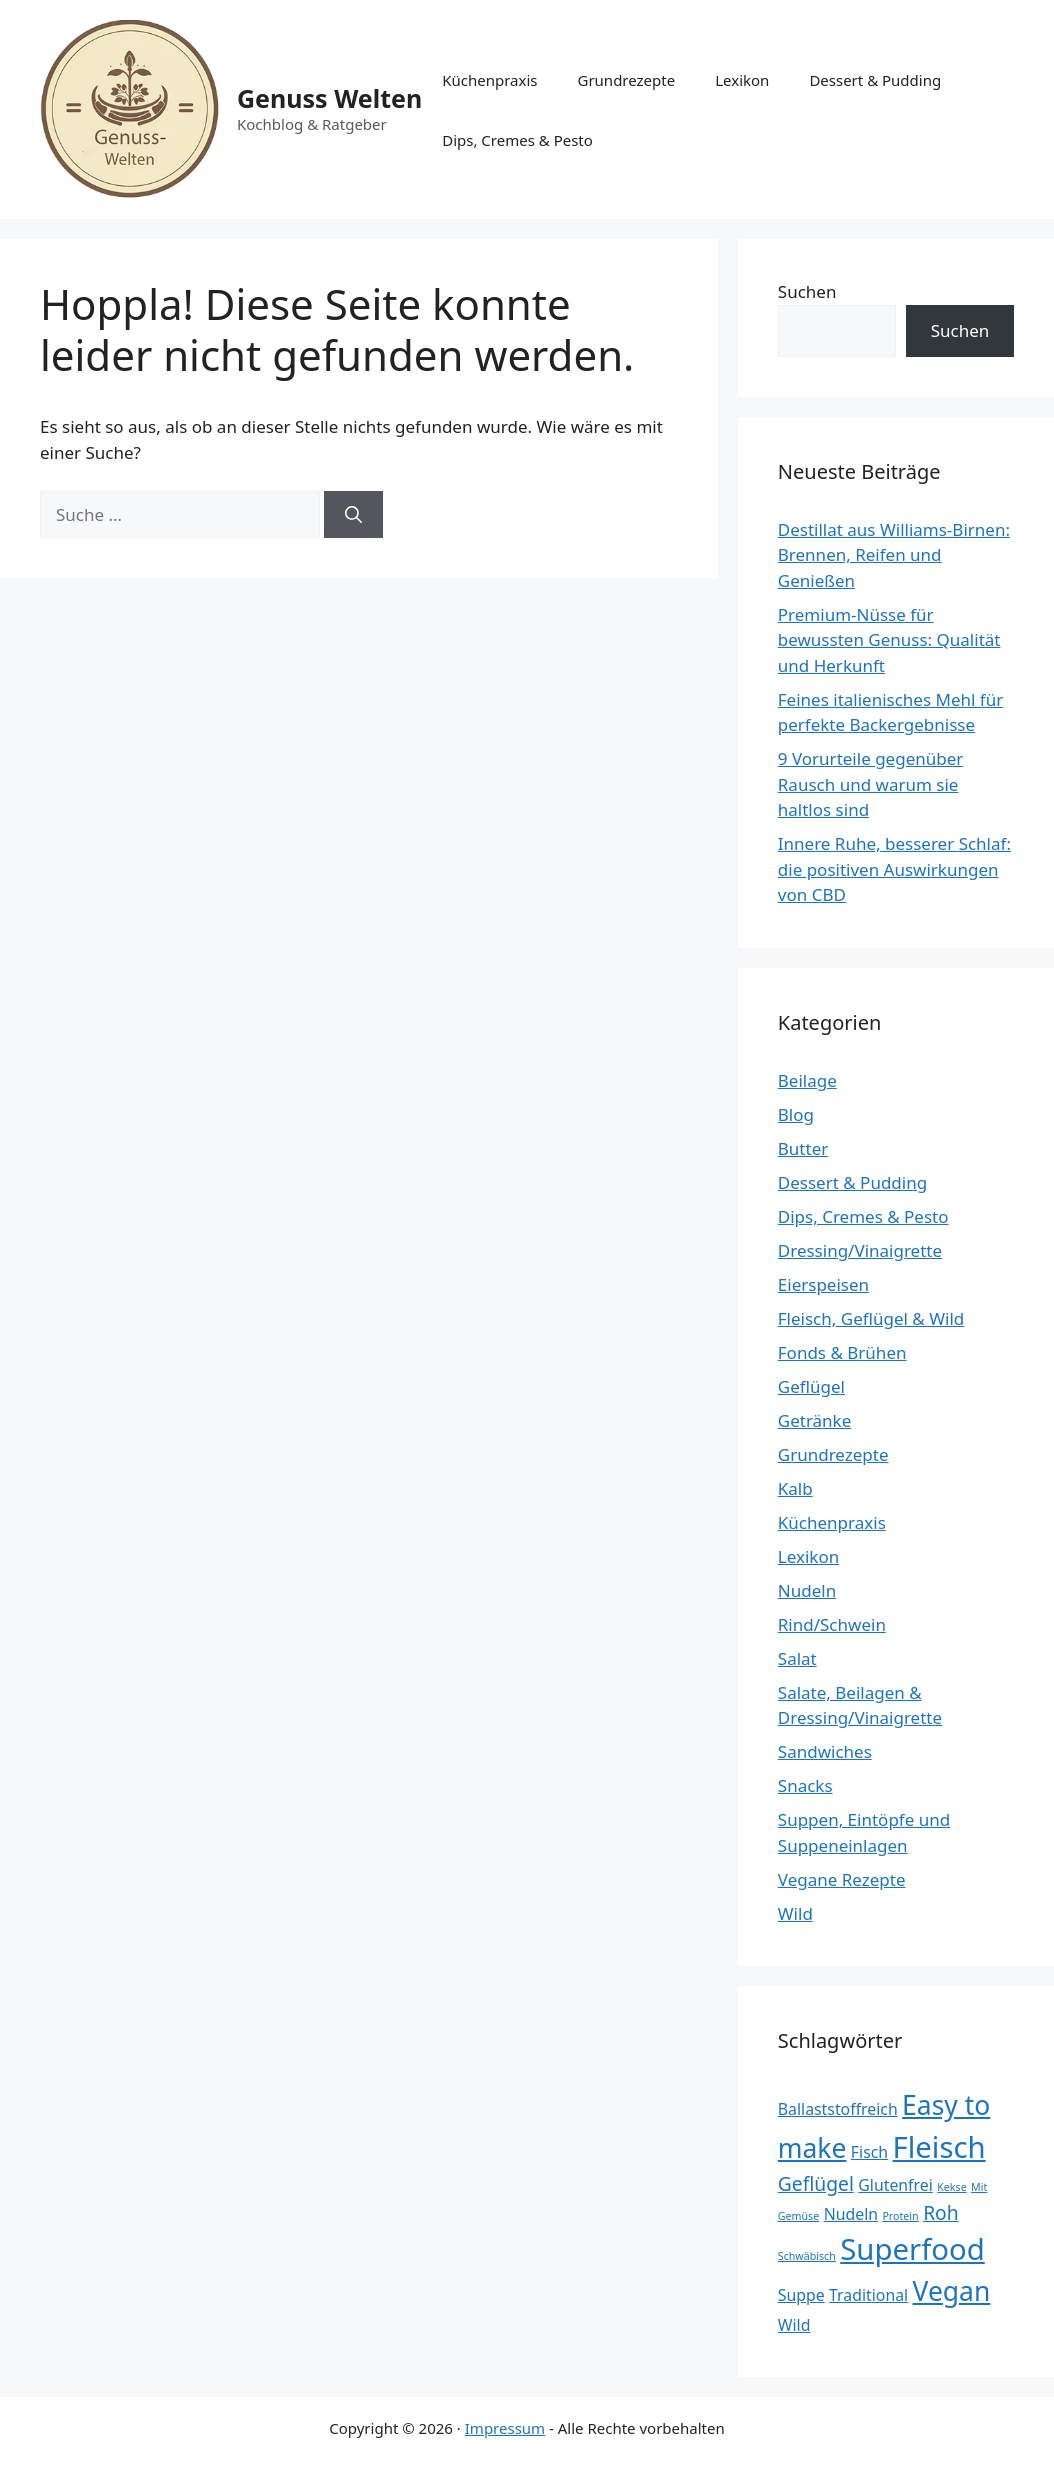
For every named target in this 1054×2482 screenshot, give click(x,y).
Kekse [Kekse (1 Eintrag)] (951, 2187)
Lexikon (742, 80)
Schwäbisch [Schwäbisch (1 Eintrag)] (807, 2256)
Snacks (805, 1785)
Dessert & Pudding (875, 80)
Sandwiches (825, 1751)
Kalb (795, 1488)
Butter (803, 1148)
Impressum (505, 2428)
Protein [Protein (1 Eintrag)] (900, 2216)
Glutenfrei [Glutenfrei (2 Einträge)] (895, 2185)
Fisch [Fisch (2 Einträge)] (869, 2152)
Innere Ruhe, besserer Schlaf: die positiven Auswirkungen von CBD (894, 869)
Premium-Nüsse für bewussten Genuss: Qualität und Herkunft (889, 640)
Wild (795, 1913)
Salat (797, 1658)
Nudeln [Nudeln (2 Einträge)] (851, 2214)
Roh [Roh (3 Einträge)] (941, 2212)
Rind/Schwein (832, 1624)
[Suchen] (353, 515)
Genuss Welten (329, 98)
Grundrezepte (626, 80)
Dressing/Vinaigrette (860, 1250)
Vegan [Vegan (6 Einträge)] (952, 2291)
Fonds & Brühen (842, 1352)
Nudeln (807, 1590)
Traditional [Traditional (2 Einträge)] (868, 2295)
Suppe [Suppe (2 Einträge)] (801, 2295)
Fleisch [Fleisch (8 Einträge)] (939, 2147)
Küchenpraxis (489, 80)
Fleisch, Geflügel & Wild (871, 1318)
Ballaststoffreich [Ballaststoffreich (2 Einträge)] (838, 2109)
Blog (796, 1114)
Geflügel (811, 1386)
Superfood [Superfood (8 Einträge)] (912, 2249)
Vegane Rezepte (842, 1879)
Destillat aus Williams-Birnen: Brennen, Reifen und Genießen (894, 555)
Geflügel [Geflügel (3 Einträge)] (816, 2183)
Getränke (815, 1420)
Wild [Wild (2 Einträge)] (794, 2325)
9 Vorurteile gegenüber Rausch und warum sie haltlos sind (871, 784)
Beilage (807, 1080)
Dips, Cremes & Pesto (517, 140)
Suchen (807, 291)
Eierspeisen (823, 1284)
